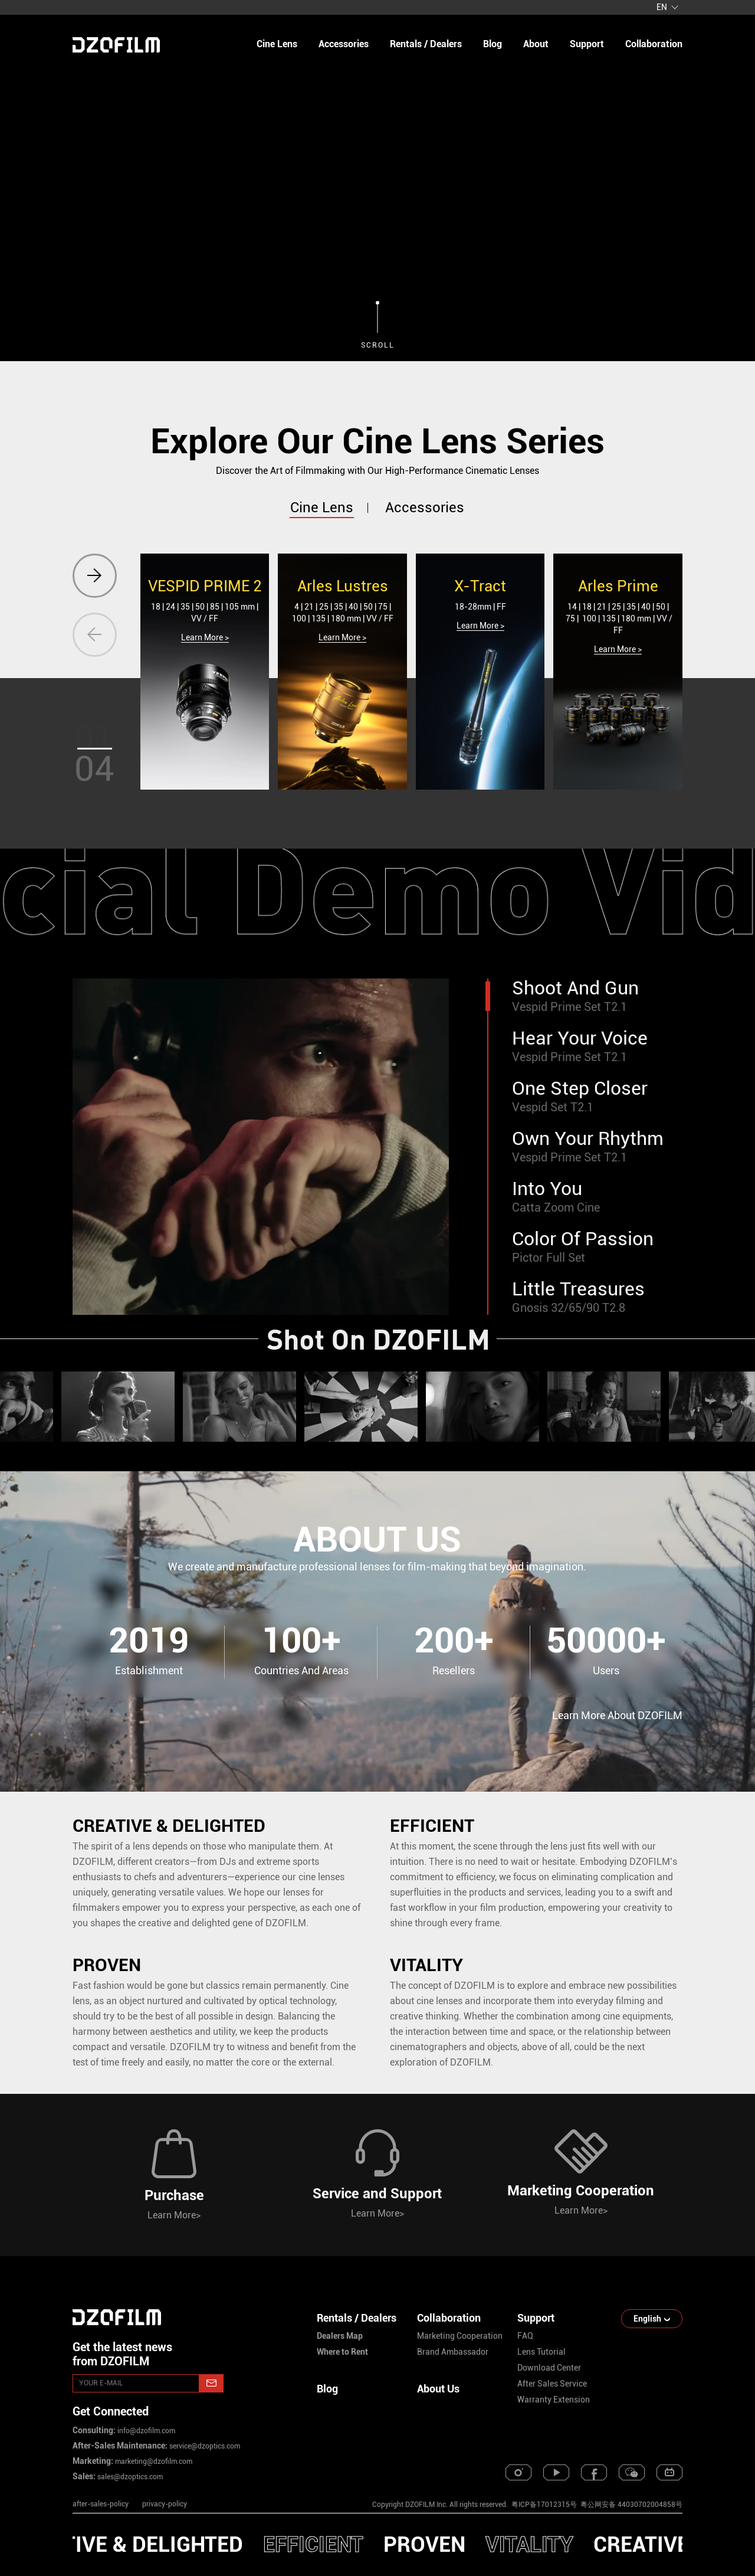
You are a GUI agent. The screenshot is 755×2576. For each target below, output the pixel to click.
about (536, 44)
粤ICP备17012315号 (544, 2504)
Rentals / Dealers (426, 44)
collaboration (653, 44)
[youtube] (556, 2472)
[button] (95, 576)
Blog (327, 2388)
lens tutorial (541, 2351)
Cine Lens (277, 44)
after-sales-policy (101, 2504)
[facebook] (594, 2472)
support (587, 44)
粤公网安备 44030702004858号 (630, 2504)
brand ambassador (452, 2351)
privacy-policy (164, 2504)
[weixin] (632, 2472)
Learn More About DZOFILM (617, 1715)
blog (492, 44)
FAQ (525, 2336)
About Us (438, 2388)
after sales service (552, 2383)
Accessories (344, 44)
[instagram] (518, 2472)
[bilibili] (669, 2472)
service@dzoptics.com (204, 2446)
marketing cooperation (460, 2336)
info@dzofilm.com (145, 2431)
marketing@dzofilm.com (152, 2461)
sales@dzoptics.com (129, 2477)
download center (549, 2367)
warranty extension (553, 2399)
